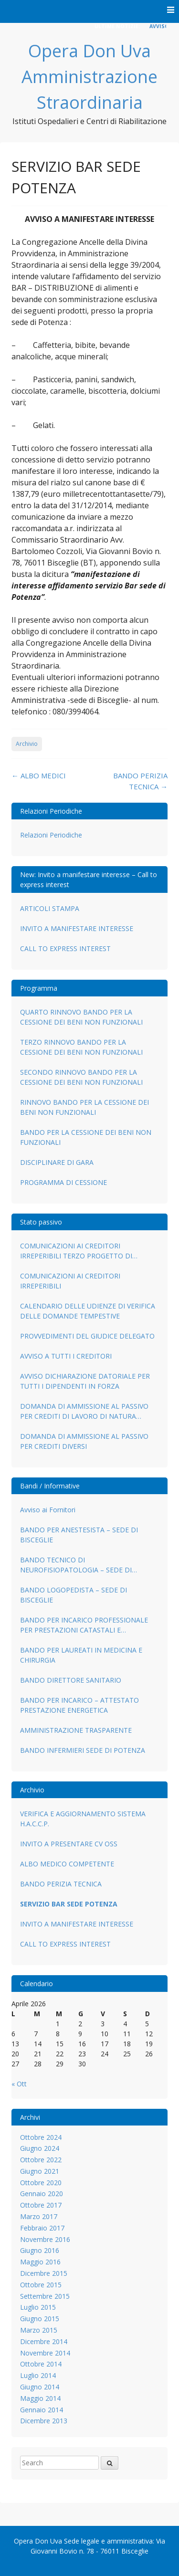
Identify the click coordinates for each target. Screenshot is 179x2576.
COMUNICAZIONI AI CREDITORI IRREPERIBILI (70, 1280)
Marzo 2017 (38, 2216)
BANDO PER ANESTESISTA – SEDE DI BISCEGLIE (79, 1534)
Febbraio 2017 (42, 2227)
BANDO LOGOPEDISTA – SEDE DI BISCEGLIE (73, 1594)
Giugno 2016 (39, 2250)
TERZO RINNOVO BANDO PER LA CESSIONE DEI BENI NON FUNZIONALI (81, 1047)
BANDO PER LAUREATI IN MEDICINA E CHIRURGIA (81, 1655)
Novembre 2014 (45, 2352)
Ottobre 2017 (41, 2204)
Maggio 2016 (40, 2261)
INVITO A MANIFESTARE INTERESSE (76, 928)
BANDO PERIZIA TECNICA (61, 1883)
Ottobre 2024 (41, 2137)
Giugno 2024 (39, 2148)
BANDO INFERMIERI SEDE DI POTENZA (82, 1750)
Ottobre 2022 (41, 2159)
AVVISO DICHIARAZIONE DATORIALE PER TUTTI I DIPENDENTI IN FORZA (85, 1381)
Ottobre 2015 (41, 2284)
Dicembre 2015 (43, 2273)
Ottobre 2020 (41, 2182)
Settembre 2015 (45, 2296)
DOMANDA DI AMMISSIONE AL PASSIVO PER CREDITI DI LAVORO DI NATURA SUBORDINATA (84, 1411)
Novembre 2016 (45, 2239)
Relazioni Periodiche (51, 834)
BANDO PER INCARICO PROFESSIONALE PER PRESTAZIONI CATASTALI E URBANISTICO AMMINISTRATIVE (84, 1625)
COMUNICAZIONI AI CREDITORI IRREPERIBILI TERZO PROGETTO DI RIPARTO (76, 1251)
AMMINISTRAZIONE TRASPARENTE (76, 1730)
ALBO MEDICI (38, 775)
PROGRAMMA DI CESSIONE (63, 1182)
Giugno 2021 (39, 2171)
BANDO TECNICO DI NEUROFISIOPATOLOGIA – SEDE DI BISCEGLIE (76, 1565)
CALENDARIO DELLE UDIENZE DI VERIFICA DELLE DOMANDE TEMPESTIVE (87, 1310)
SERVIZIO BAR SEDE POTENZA (68, 1903)
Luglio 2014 (38, 2375)
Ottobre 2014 (41, 2363)
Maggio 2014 (40, 2398)
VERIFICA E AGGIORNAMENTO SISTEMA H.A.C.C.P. (83, 1818)
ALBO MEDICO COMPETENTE (67, 1863)
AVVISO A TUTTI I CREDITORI (66, 1356)
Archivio (27, 744)
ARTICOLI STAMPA (49, 908)
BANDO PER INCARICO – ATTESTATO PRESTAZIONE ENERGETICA (79, 1705)
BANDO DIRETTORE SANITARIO (70, 1680)
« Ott (19, 2083)
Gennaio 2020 (41, 2193)
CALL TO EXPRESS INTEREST (65, 948)
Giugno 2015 (39, 2318)
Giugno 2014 (39, 2386)
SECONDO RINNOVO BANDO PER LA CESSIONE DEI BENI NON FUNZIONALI (81, 1077)
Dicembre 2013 (43, 2420)
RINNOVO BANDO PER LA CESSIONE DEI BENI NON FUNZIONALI (84, 1107)
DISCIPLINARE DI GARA (57, 1162)
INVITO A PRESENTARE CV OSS (68, 1843)
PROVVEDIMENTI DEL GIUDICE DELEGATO (87, 1335)
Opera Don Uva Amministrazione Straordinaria (89, 76)
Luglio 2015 (38, 2307)
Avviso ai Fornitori (47, 1509)
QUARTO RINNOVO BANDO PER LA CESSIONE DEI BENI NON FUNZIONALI (81, 1016)
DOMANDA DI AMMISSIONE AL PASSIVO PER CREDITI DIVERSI (84, 1441)
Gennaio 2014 (41, 2409)
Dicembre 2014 (43, 2341)
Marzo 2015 (38, 2330)
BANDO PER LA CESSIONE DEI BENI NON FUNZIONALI (85, 1137)
